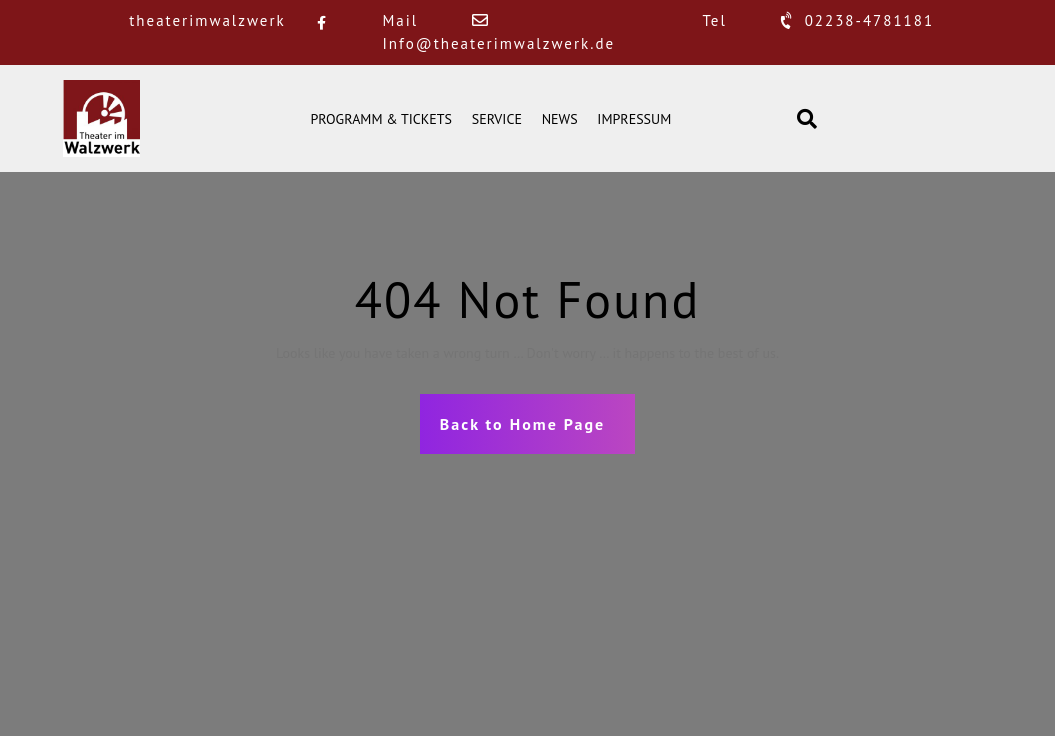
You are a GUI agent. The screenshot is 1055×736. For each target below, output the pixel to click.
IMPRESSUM (634, 119)
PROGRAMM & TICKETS (382, 119)
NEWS (560, 119)
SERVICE (497, 119)
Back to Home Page (522, 424)
